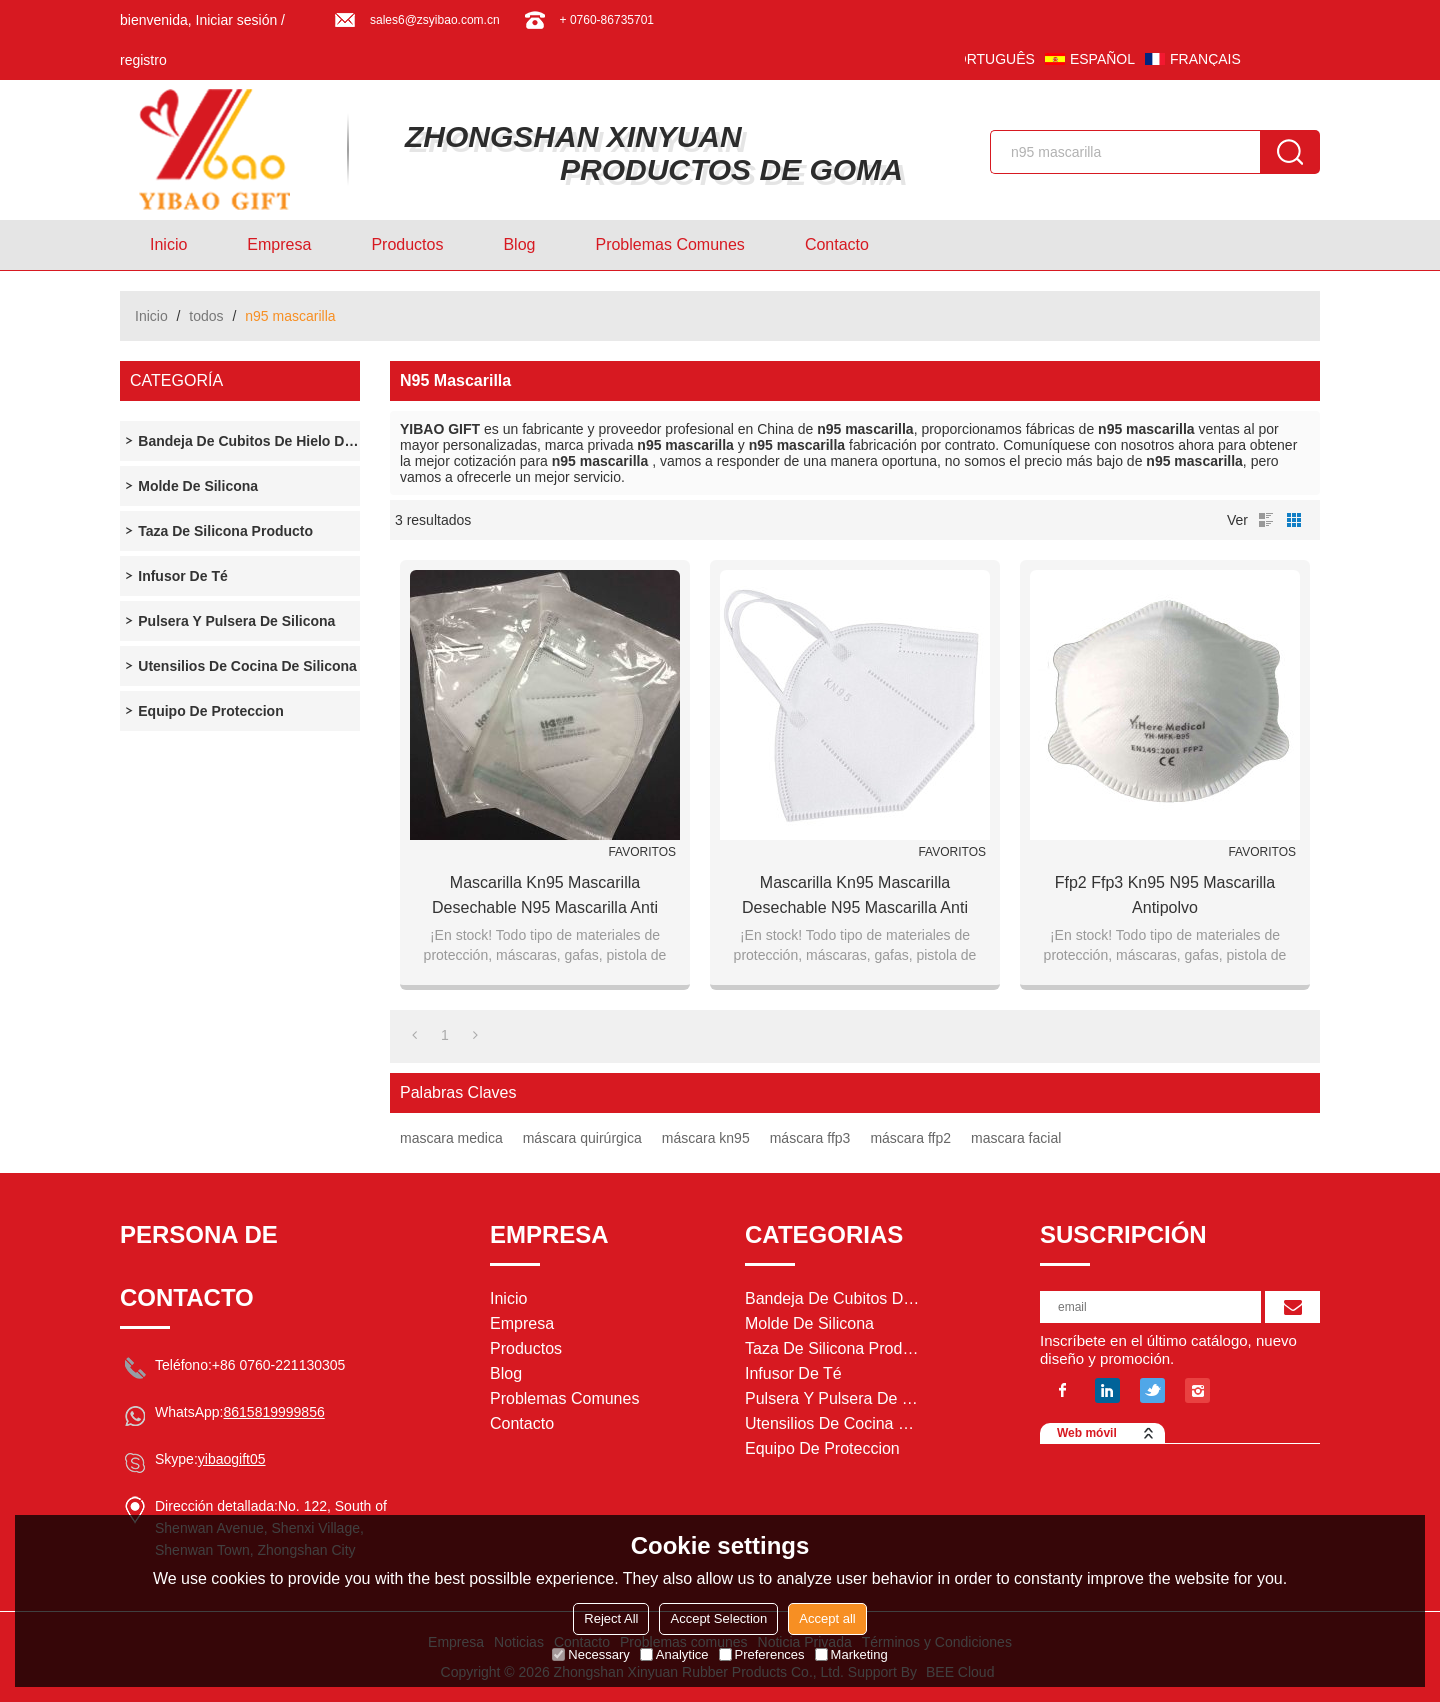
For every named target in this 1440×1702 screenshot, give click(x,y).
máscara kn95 (706, 1138)
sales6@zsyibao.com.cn (435, 20)
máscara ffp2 (910, 1138)
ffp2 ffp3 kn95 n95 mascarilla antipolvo (1165, 895)
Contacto (837, 244)
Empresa (279, 244)
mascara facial (1016, 1138)
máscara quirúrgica (582, 1138)
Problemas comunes (669, 244)
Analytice (674, 1654)
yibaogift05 (232, 1459)
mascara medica (451, 1138)
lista (1266, 520)
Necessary (590, 1654)
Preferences (762, 1654)
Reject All (611, 1618)
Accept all (827, 1618)
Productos (407, 244)
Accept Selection (718, 1618)
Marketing (851, 1654)
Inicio (168, 244)
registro (143, 60)
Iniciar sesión (237, 20)
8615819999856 (273, 1412)
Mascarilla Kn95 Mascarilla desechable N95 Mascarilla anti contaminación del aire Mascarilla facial (545, 897)
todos (206, 316)
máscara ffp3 (810, 1138)
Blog (519, 244)
